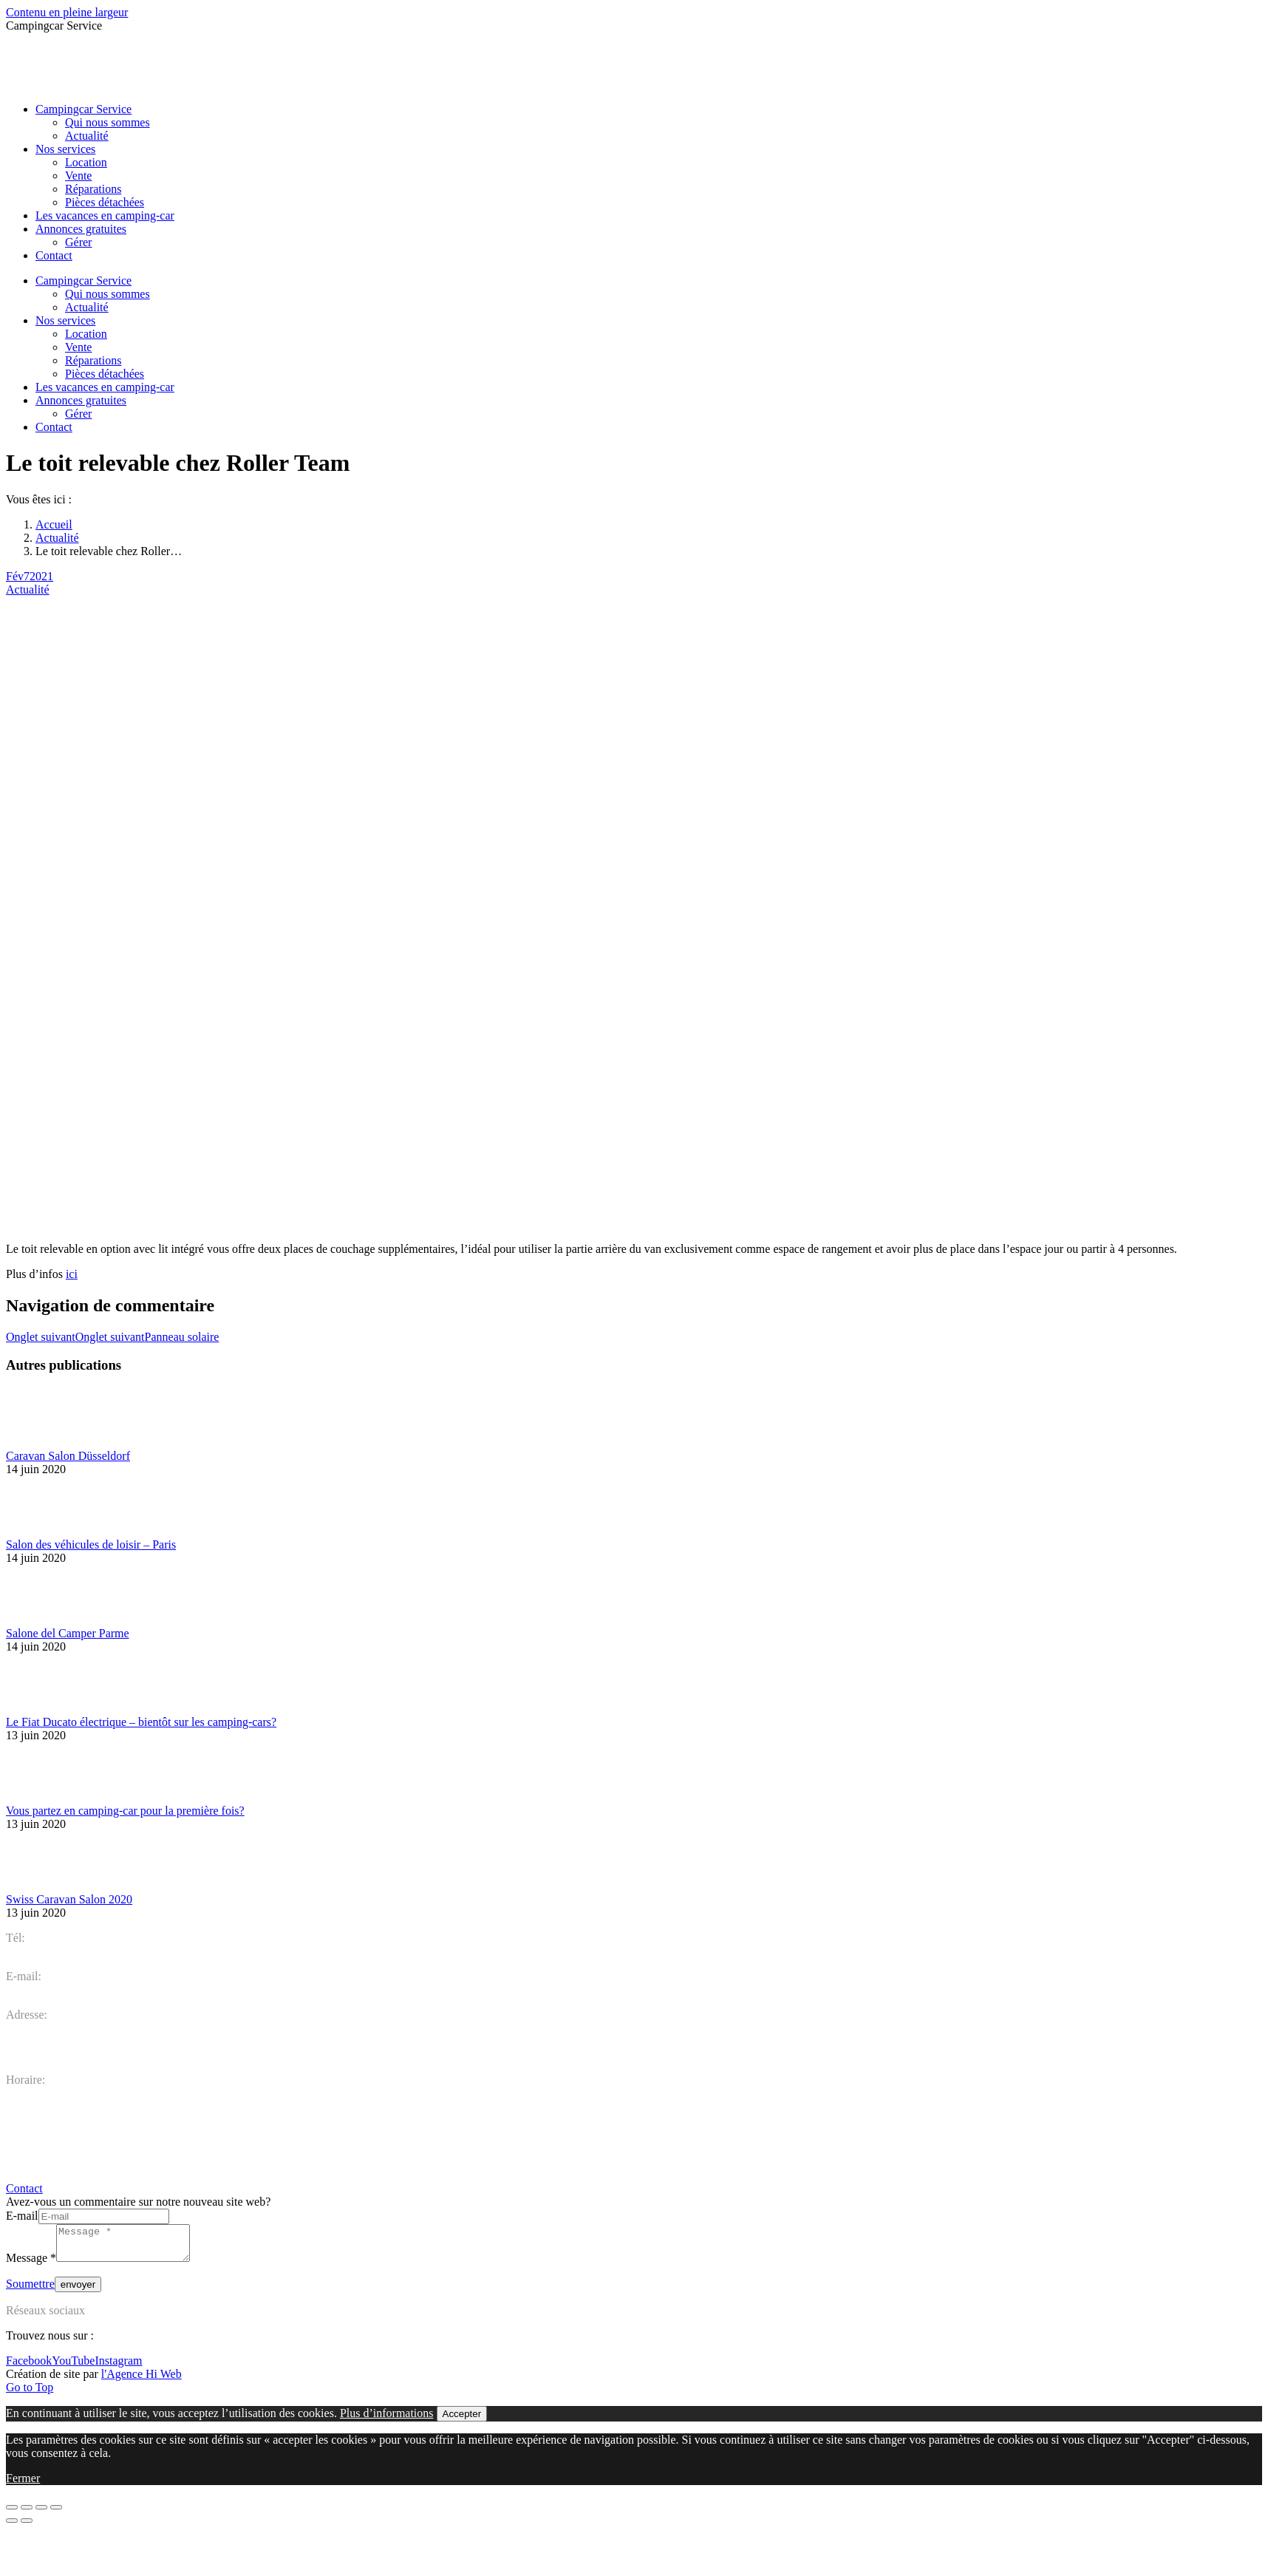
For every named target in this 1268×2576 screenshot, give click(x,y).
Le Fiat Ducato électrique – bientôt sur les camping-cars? (141, 1722)
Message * (31, 2264)
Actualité (57, 537)
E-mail (22, 2215)
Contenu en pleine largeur (67, 12)
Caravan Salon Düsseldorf (68, 1456)
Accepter (462, 2420)
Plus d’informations (387, 2419)
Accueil (53, 524)
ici (72, 1274)
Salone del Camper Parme (67, 1633)
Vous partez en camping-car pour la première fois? (125, 1810)
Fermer (23, 2484)
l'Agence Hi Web (141, 2380)
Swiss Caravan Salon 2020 (69, 1899)
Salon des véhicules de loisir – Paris (91, 1544)
